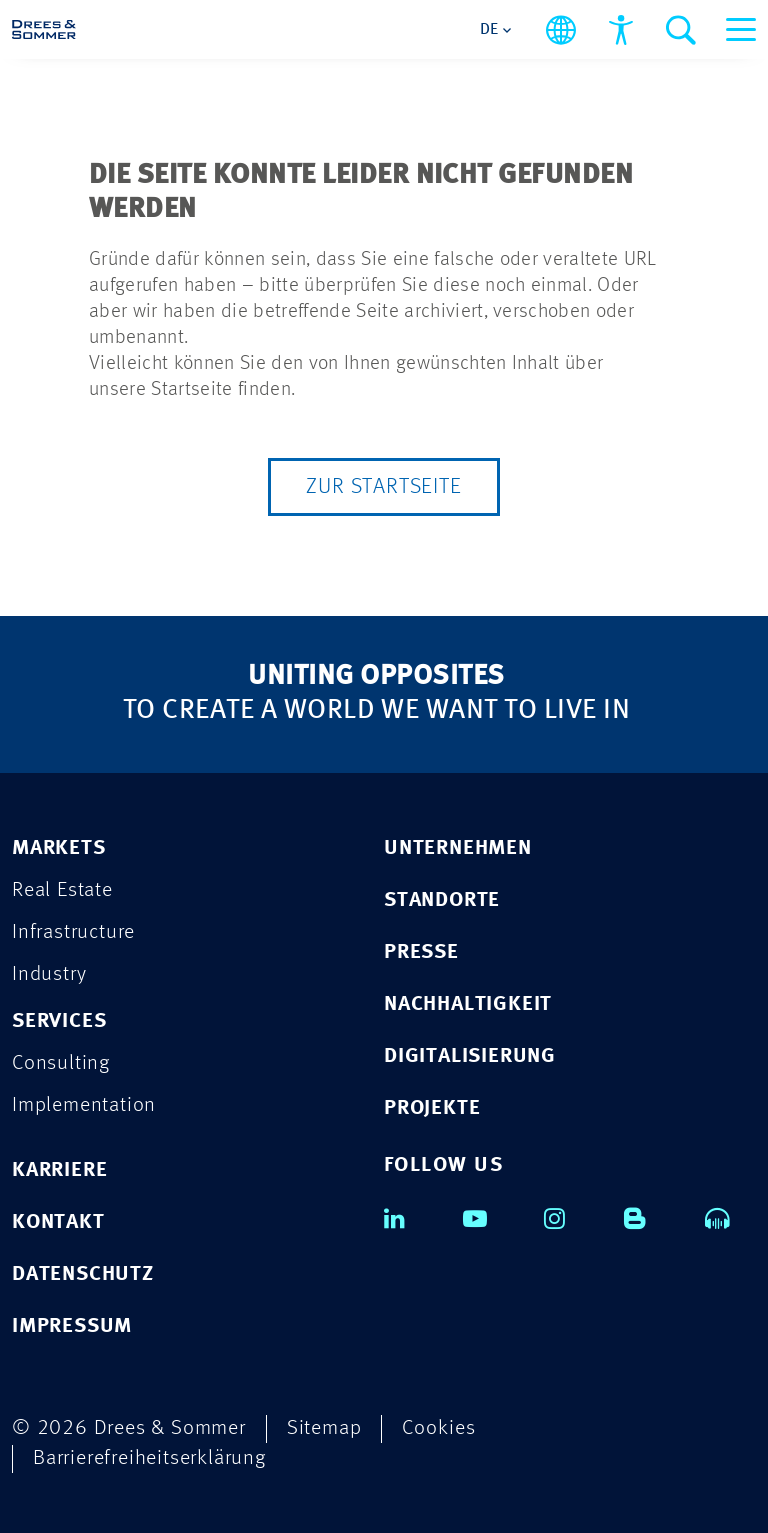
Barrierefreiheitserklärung (149, 1458)
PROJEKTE (432, 1108)
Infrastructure (73, 932)
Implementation (84, 1105)
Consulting (61, 1063)
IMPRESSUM (72, 1326)
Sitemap (324, 1428)
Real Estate (62, 890)
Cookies (439, 1428)
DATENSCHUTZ (83, 1274)
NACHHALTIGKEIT (468, 1004)
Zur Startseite (383, 487)
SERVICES (59, 1021)
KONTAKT (58, 1222)
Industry (49, 974)
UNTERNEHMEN (458, 848)
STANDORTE (442, 900)
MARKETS (59, 848)
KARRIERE (59, 1170)
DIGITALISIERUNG (470, 1056)
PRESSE (421, 952)
